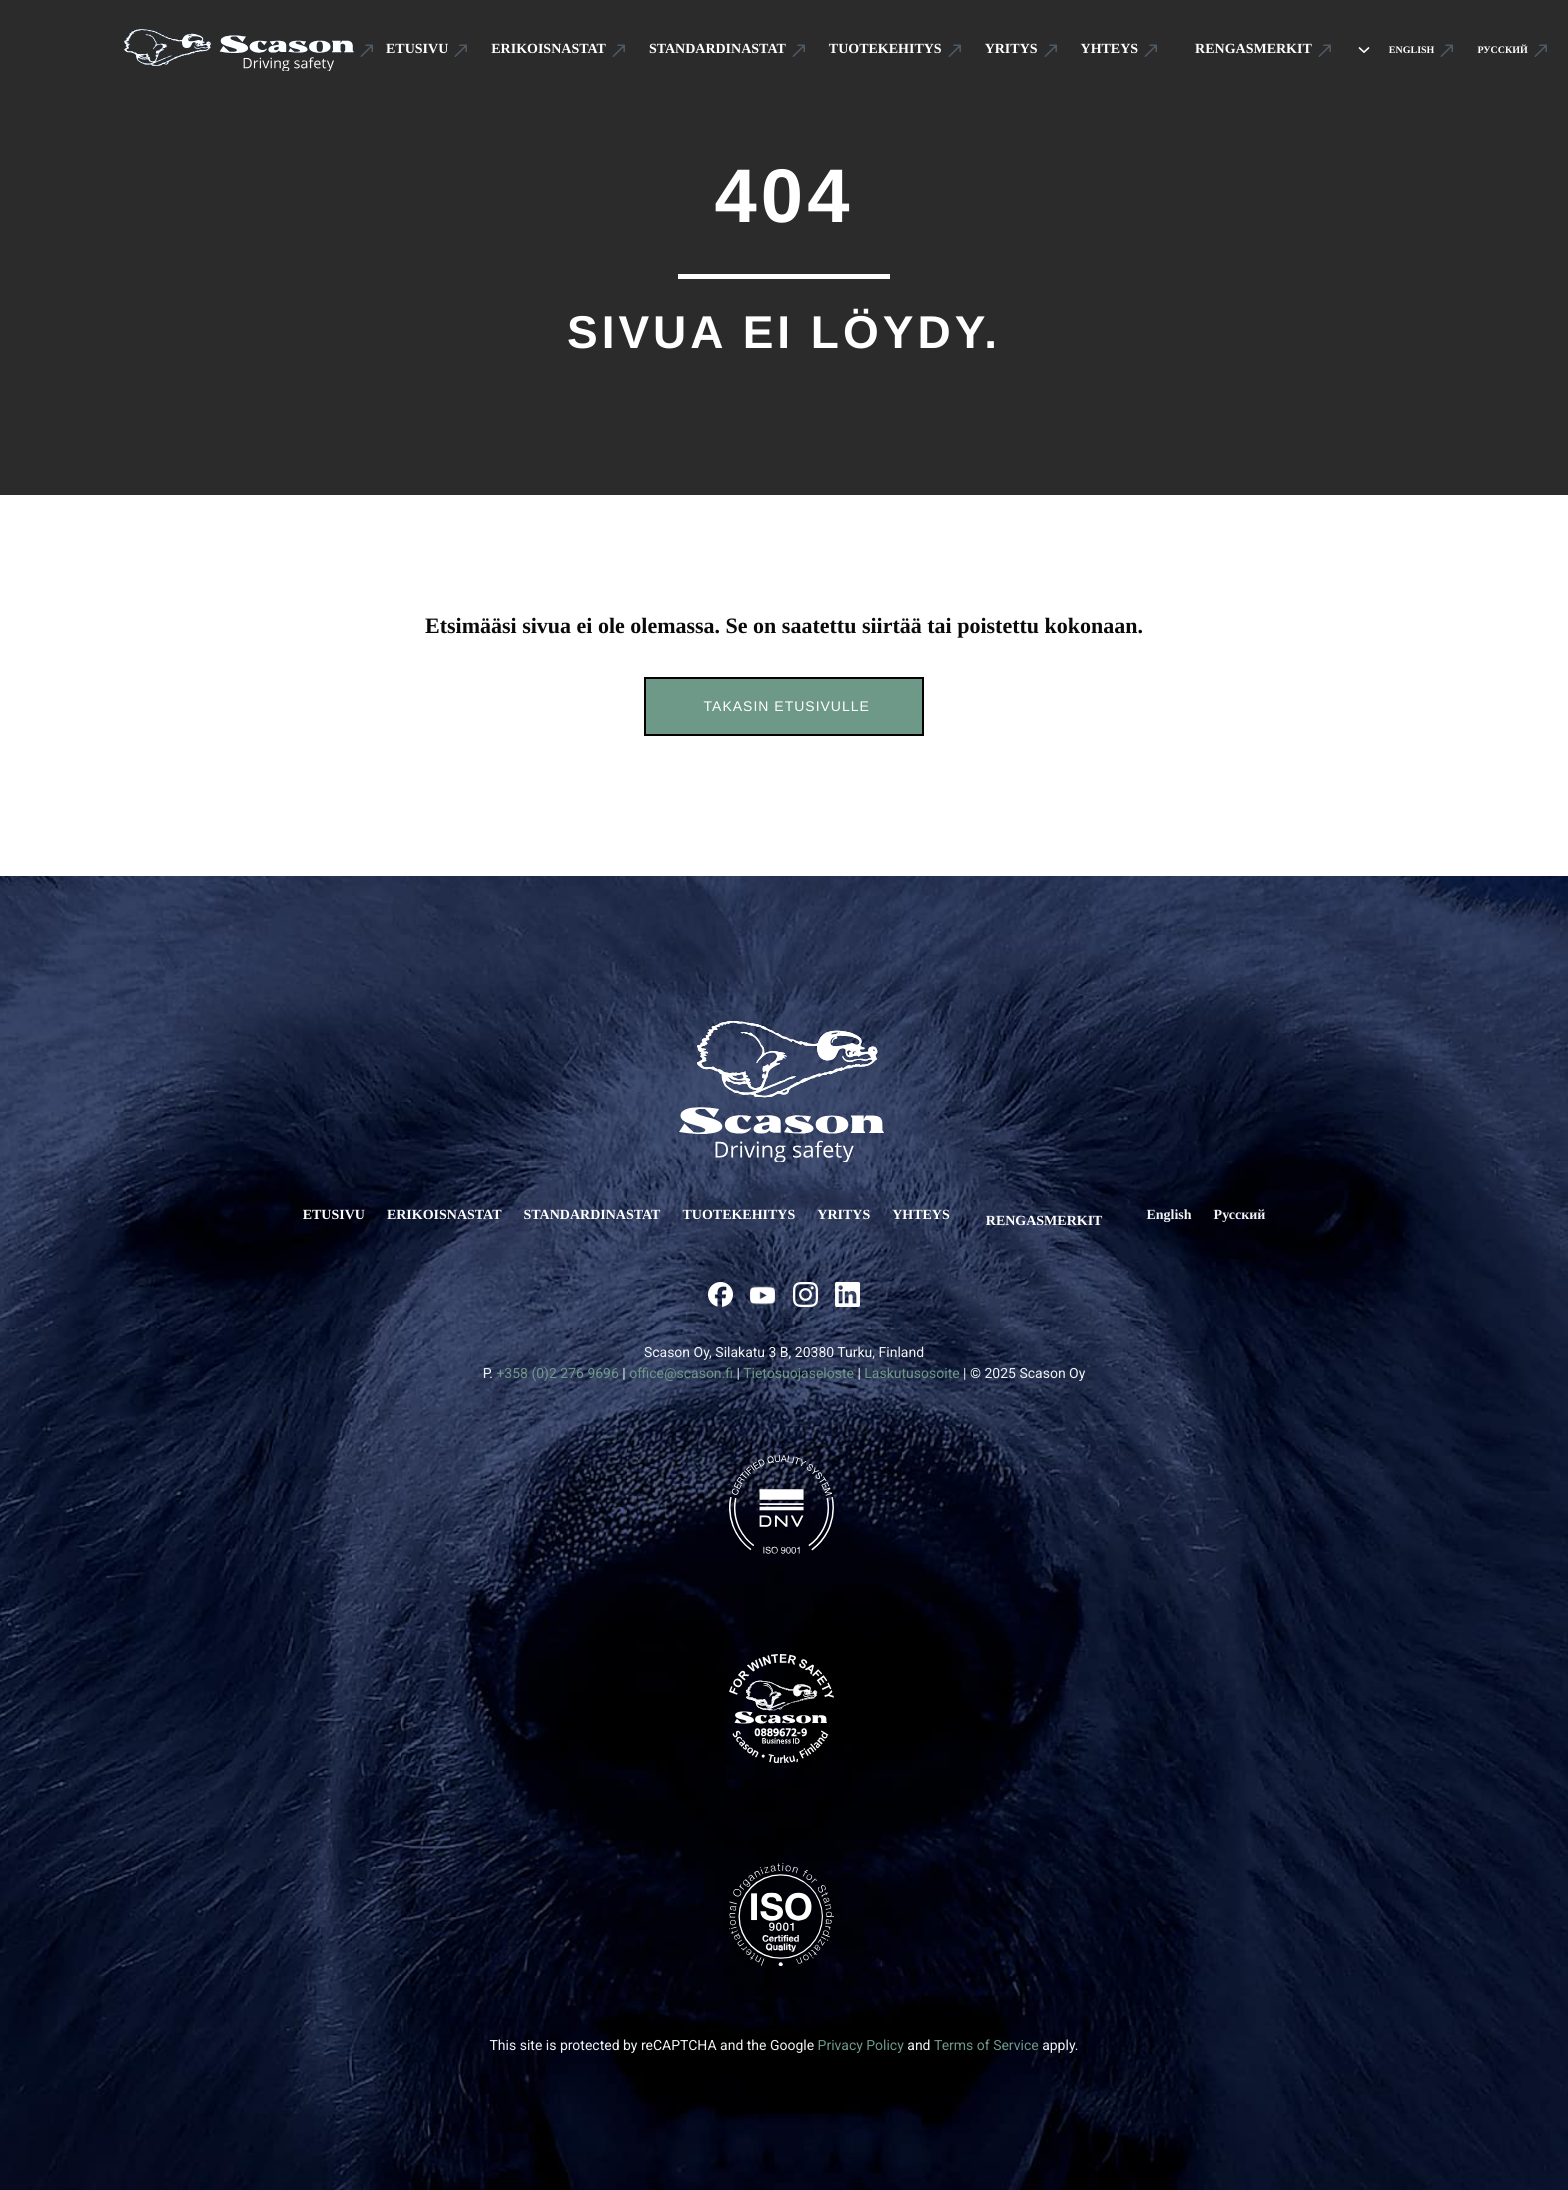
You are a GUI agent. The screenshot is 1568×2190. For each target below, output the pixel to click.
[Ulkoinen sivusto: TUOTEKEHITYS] (896, 45)
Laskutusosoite (911, 1362)
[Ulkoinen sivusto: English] (1398, 44)
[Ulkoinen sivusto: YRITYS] (1022, 45)
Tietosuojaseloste (798, 1362)
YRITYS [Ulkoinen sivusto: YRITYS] (855, 1215)
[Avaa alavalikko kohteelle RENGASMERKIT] (1340, 45)
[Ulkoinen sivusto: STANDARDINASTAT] (728, 45)
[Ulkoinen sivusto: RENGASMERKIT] (1252, 45)
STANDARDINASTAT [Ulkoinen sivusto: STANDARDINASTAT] (604, 1215)
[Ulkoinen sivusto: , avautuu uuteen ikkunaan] (720, 1282)
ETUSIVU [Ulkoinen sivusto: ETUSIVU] (346, 1215)
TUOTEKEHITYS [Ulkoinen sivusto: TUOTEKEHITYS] (750, 1215)
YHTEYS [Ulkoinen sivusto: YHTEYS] (933, 1215)
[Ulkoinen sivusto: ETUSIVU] (427, 45)
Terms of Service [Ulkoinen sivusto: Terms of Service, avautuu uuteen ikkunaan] (986, 2034)
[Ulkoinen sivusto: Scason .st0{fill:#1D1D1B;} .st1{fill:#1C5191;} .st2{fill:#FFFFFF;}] (249, 44)
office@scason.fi (681, 1362)
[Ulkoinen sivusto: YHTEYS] (1120, 45)
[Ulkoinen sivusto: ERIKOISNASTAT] (559, 45)
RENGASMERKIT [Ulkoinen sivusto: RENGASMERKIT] (1042, 1215)
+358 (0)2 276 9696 (557, 1362)
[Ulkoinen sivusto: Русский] (1488, 44)
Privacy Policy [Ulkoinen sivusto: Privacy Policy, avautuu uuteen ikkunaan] (861, 2034)
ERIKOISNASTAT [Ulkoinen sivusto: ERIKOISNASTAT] (456, 1215)
